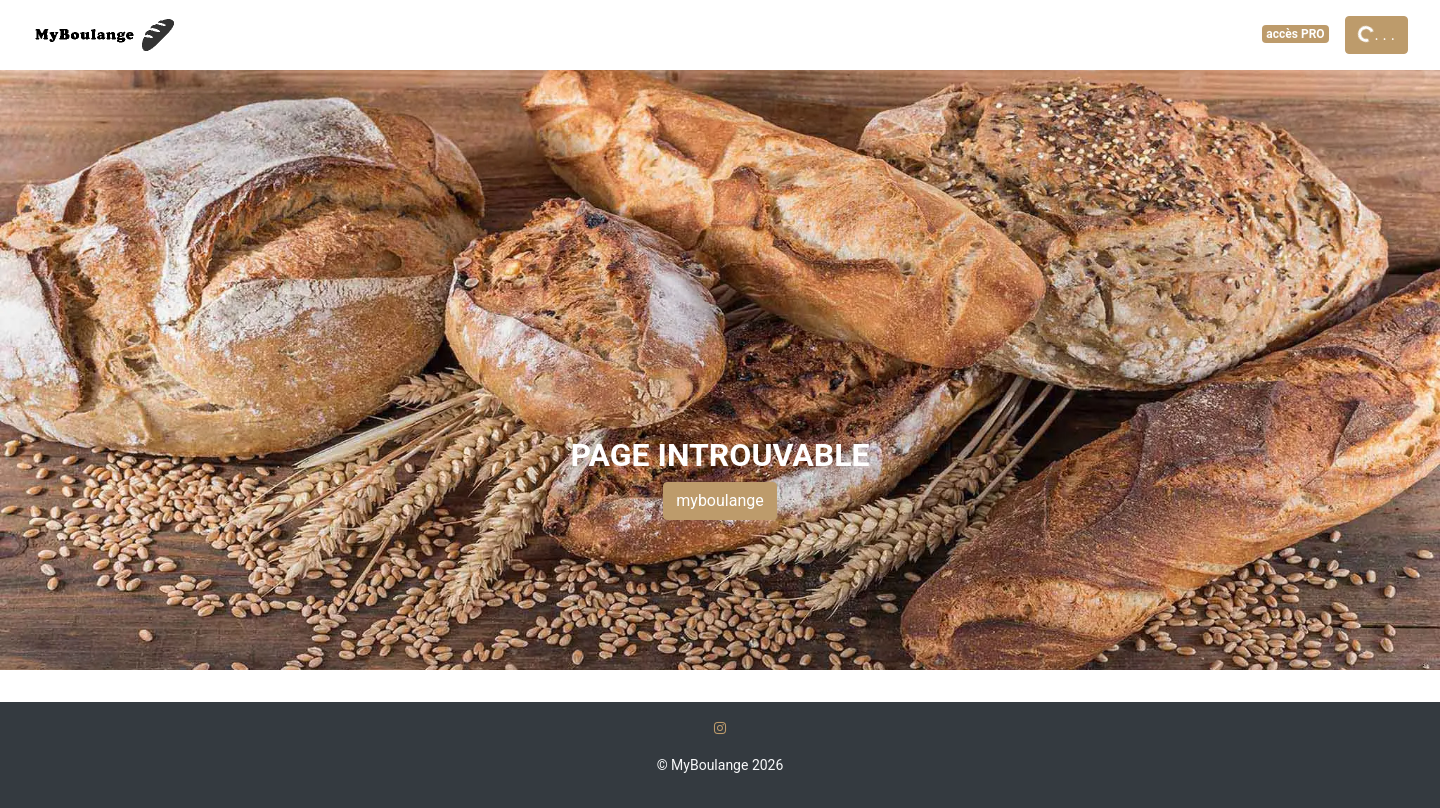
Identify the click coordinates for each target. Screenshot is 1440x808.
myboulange (719, 500)
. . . (1375, 33)
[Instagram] (720, 728)
